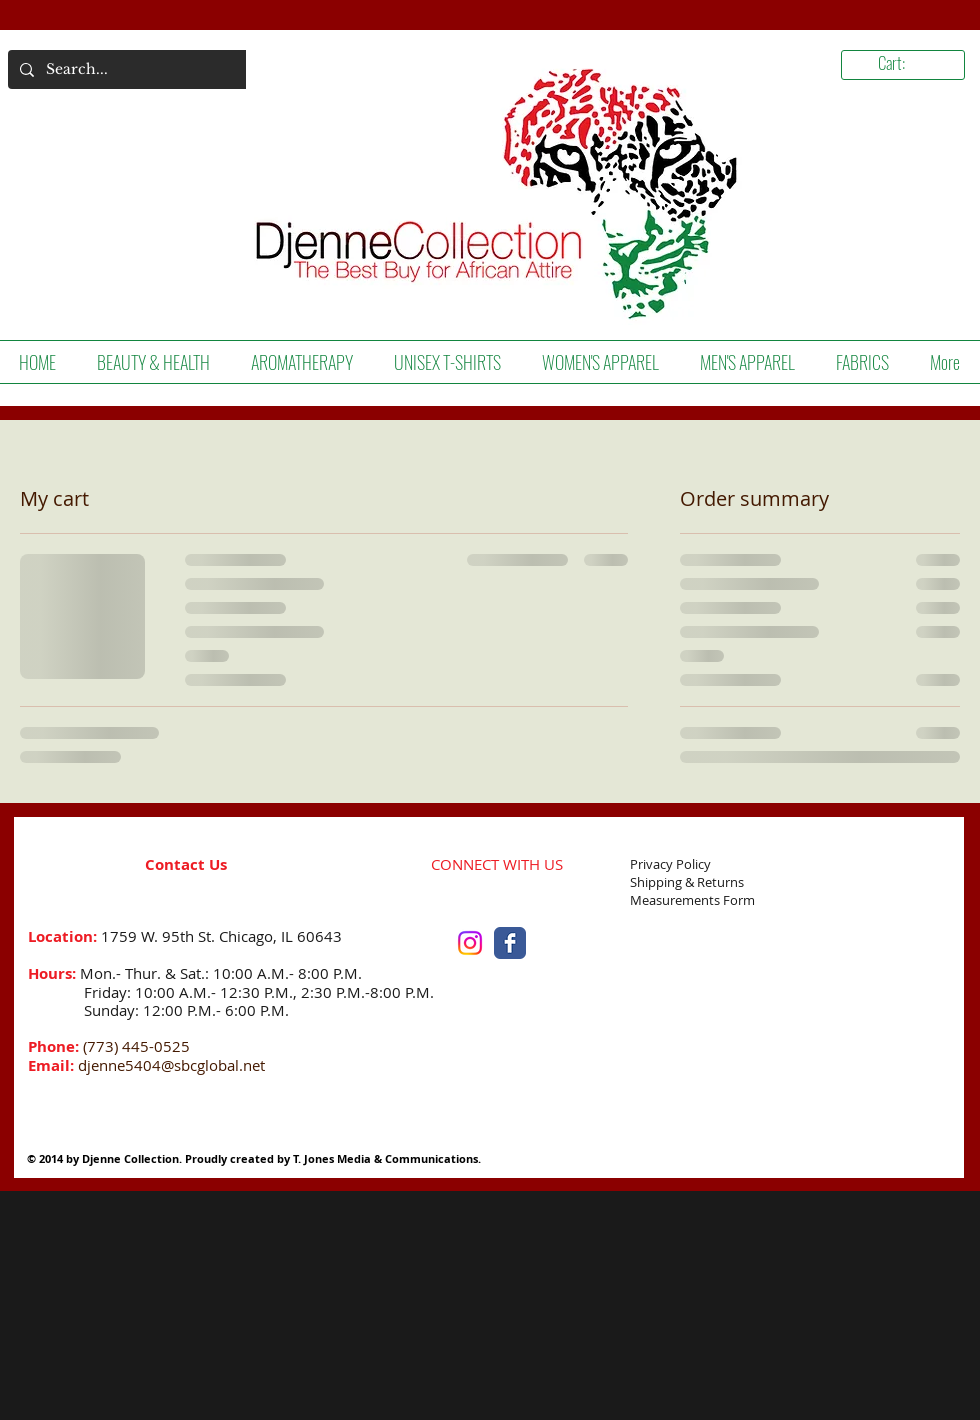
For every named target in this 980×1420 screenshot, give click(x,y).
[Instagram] (470, 943)
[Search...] (127, 69)
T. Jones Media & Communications (385, 1158)
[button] (153, 362)
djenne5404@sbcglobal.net (171, 1065)
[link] (910, 64)
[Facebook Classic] (510, 943)
